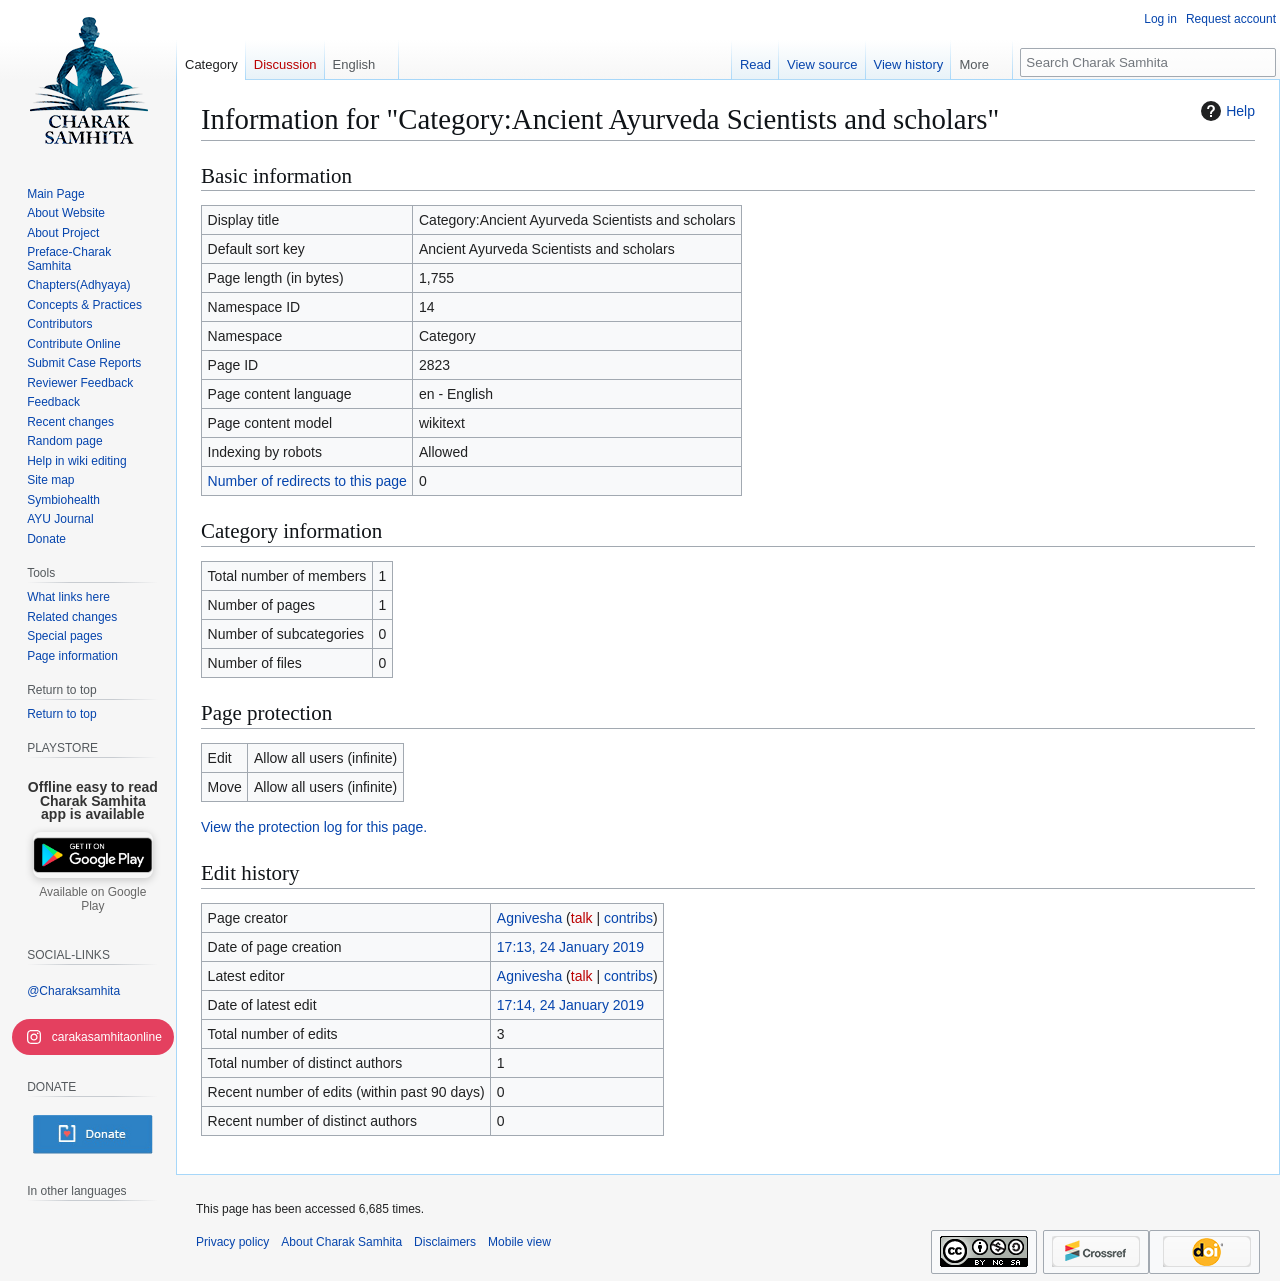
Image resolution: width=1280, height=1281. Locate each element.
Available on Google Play (92, 899)
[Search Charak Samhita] (1148, 62)
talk (582, 918)
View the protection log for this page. (314, 827)
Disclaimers (445, 1242)
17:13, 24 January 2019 (570, 947)
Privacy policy (232, 1242)
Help (1225, 111)
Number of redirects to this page (307, 481)
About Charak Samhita (341, 1242)
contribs (628, 918)
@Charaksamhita (73, 991)
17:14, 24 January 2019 (570, 1005)
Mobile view (519, 1242)
